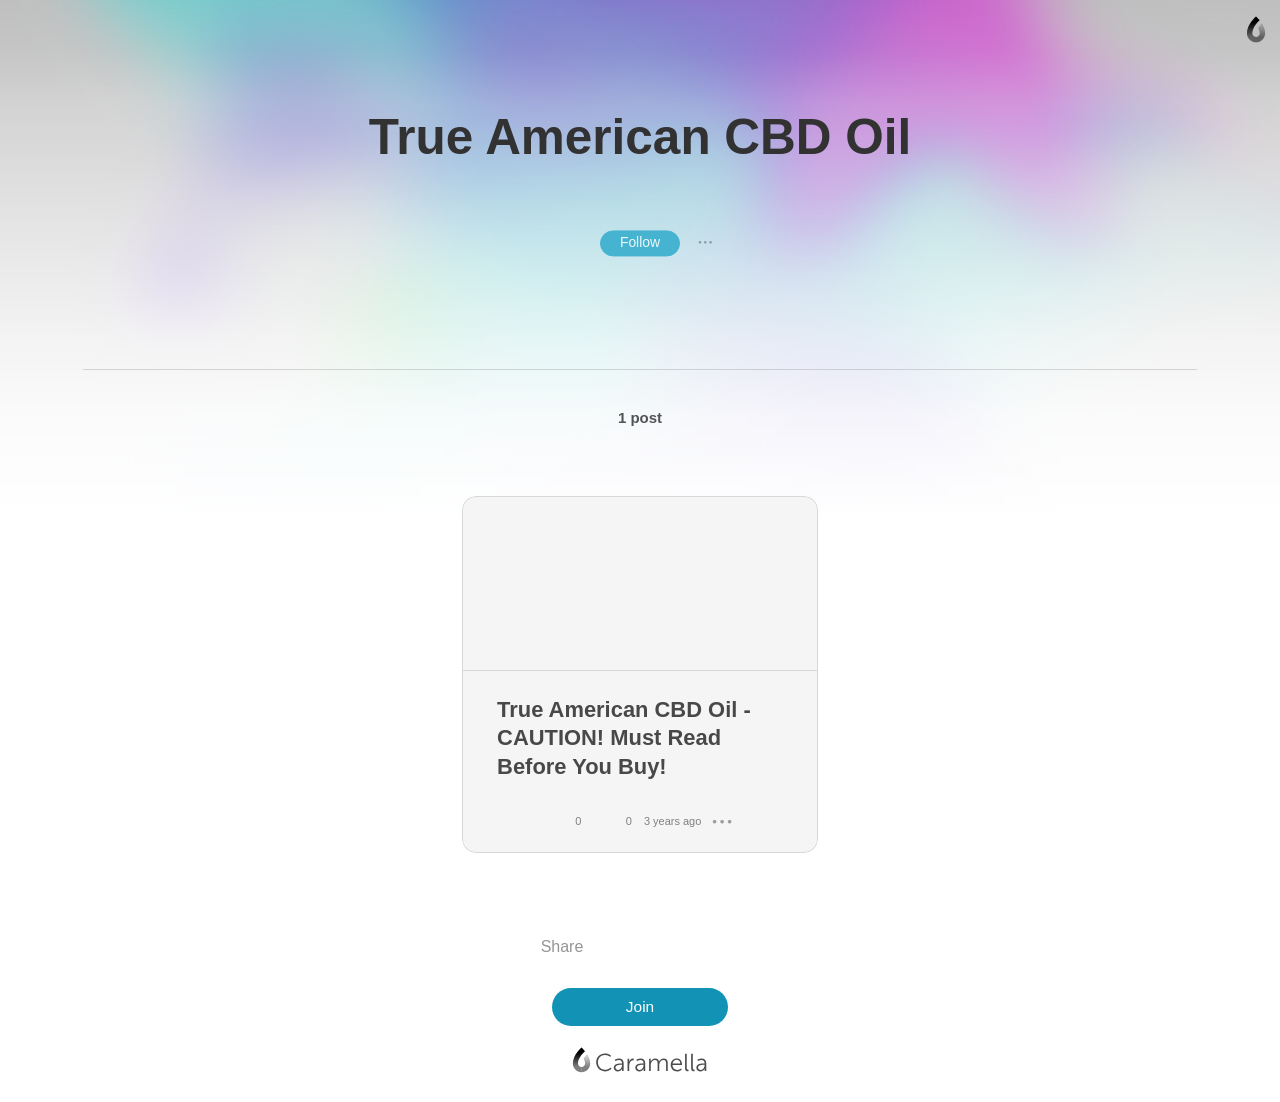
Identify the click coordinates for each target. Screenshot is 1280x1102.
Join (640, 1006)
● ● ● (705, 243)
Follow (640, 242)
